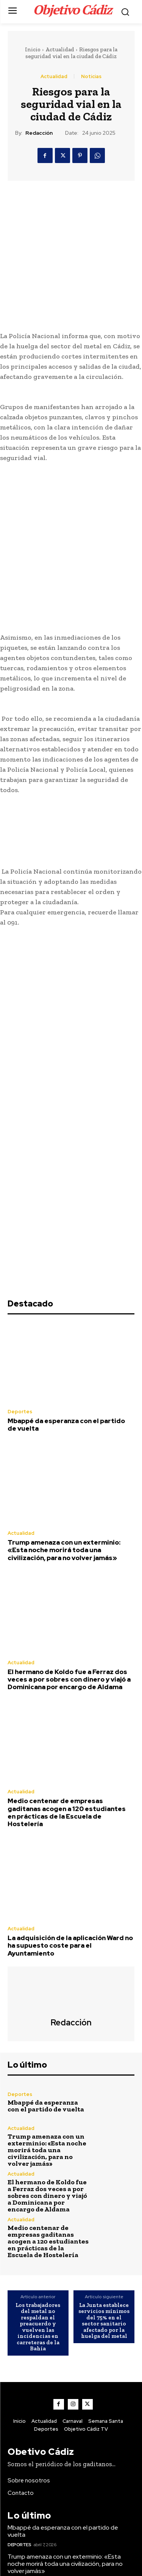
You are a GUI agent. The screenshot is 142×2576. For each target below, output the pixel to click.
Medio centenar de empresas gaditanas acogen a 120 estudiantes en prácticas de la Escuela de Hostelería (67, 1605)
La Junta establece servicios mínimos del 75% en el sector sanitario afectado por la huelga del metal (104, 2114)
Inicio (33, 49)
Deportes (20, 1204)
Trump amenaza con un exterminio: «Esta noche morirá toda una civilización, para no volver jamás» (64, 1343)
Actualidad (59, 49)
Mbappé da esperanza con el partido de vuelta (66, 1218)
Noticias (91, 76)
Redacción (39, 133)
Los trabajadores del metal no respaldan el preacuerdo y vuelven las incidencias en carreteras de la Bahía (38, 2120)
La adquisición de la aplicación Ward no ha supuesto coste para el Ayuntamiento (70, 1739)
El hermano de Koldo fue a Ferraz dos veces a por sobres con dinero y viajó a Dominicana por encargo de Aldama (69, 1472)
